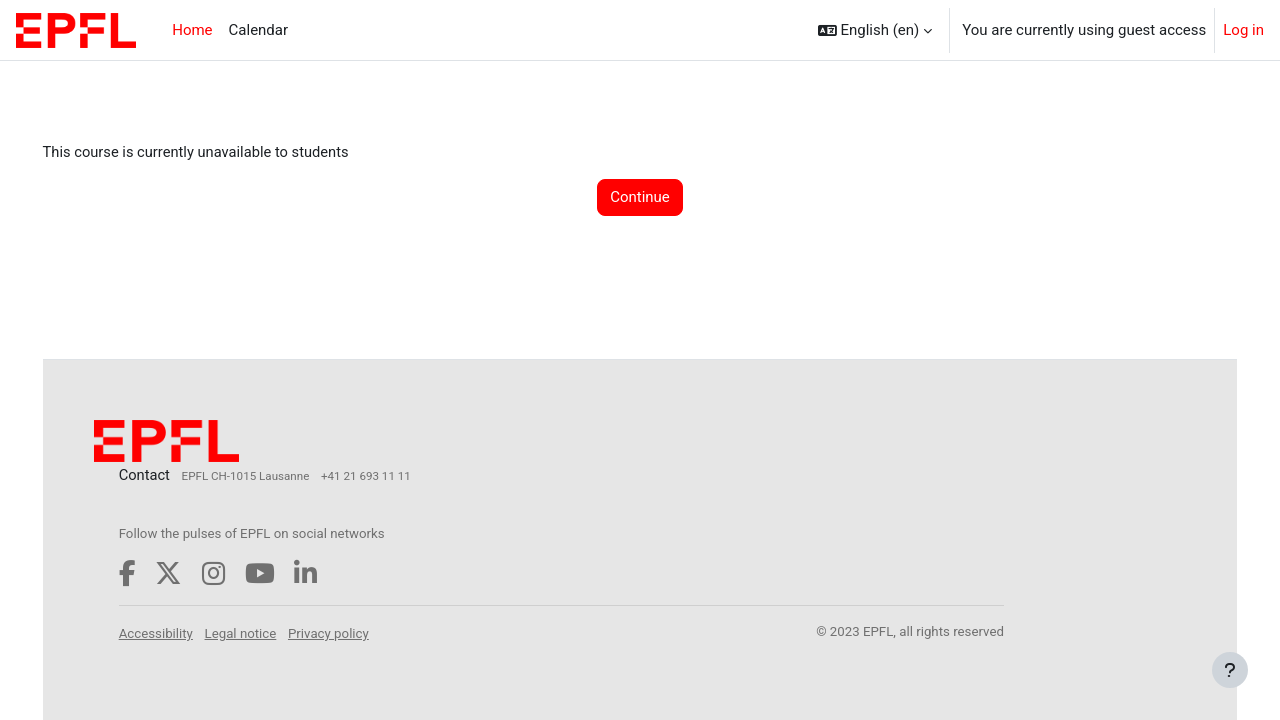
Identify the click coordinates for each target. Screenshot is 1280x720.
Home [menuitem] (192, 30)
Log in (1243, 30)
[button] (875, 30)
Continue (640, 198)
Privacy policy (358, 632)
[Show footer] (1230, 670)
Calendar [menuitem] (259, 30)
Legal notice (270, 632)
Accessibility (185, 632)
